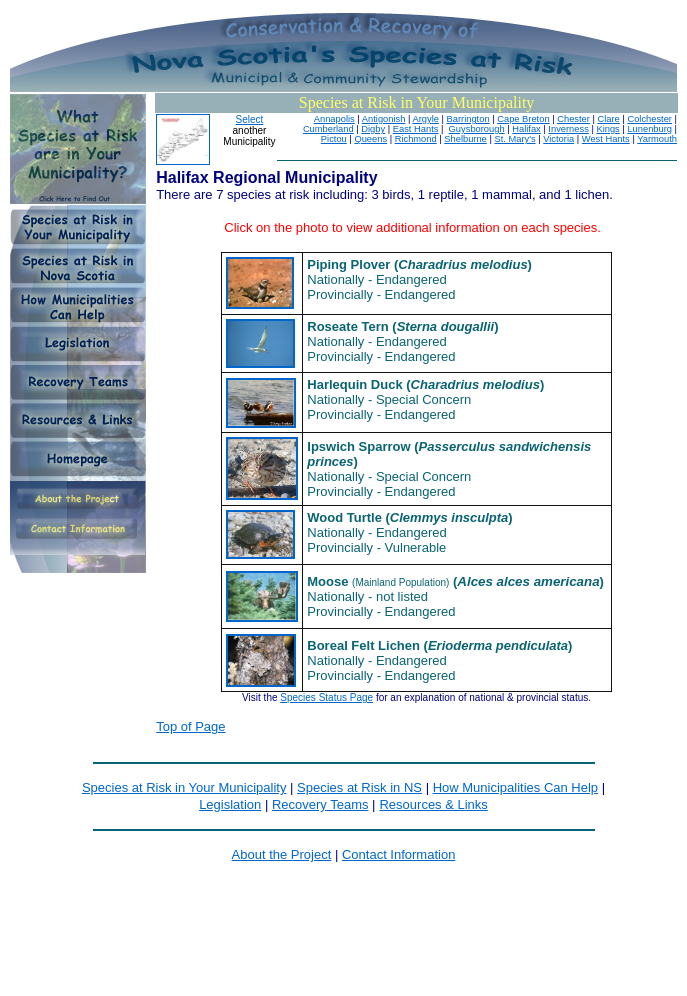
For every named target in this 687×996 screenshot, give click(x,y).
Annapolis (334, 119)
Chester (573, 119)
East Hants (416, 129)
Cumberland (328, 129)
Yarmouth (657, 139)
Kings (607, 129)
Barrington (468, 119)
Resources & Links (433, 804)
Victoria (558, 139)
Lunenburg (649, 129)
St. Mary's (514, 139)
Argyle (425, 119)
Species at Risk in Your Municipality (184, 787)
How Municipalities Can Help (515, 787)
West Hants (606, 139)
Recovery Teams (320, 804)
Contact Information (398, 854)
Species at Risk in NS (359, 787)
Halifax (526, 129)
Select (250, 119)
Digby (373, 129)
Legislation (230, 804)
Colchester (649, 119)
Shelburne (465, 139)
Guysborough (477, 129)
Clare (608, 119)
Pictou (334, 139)
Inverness (568, 129)
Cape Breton (523, 119)
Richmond (416, 139)
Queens (370, 139)
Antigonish (384, 119)
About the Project (282, 854)
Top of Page (190, 726)
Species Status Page (326, 697)
